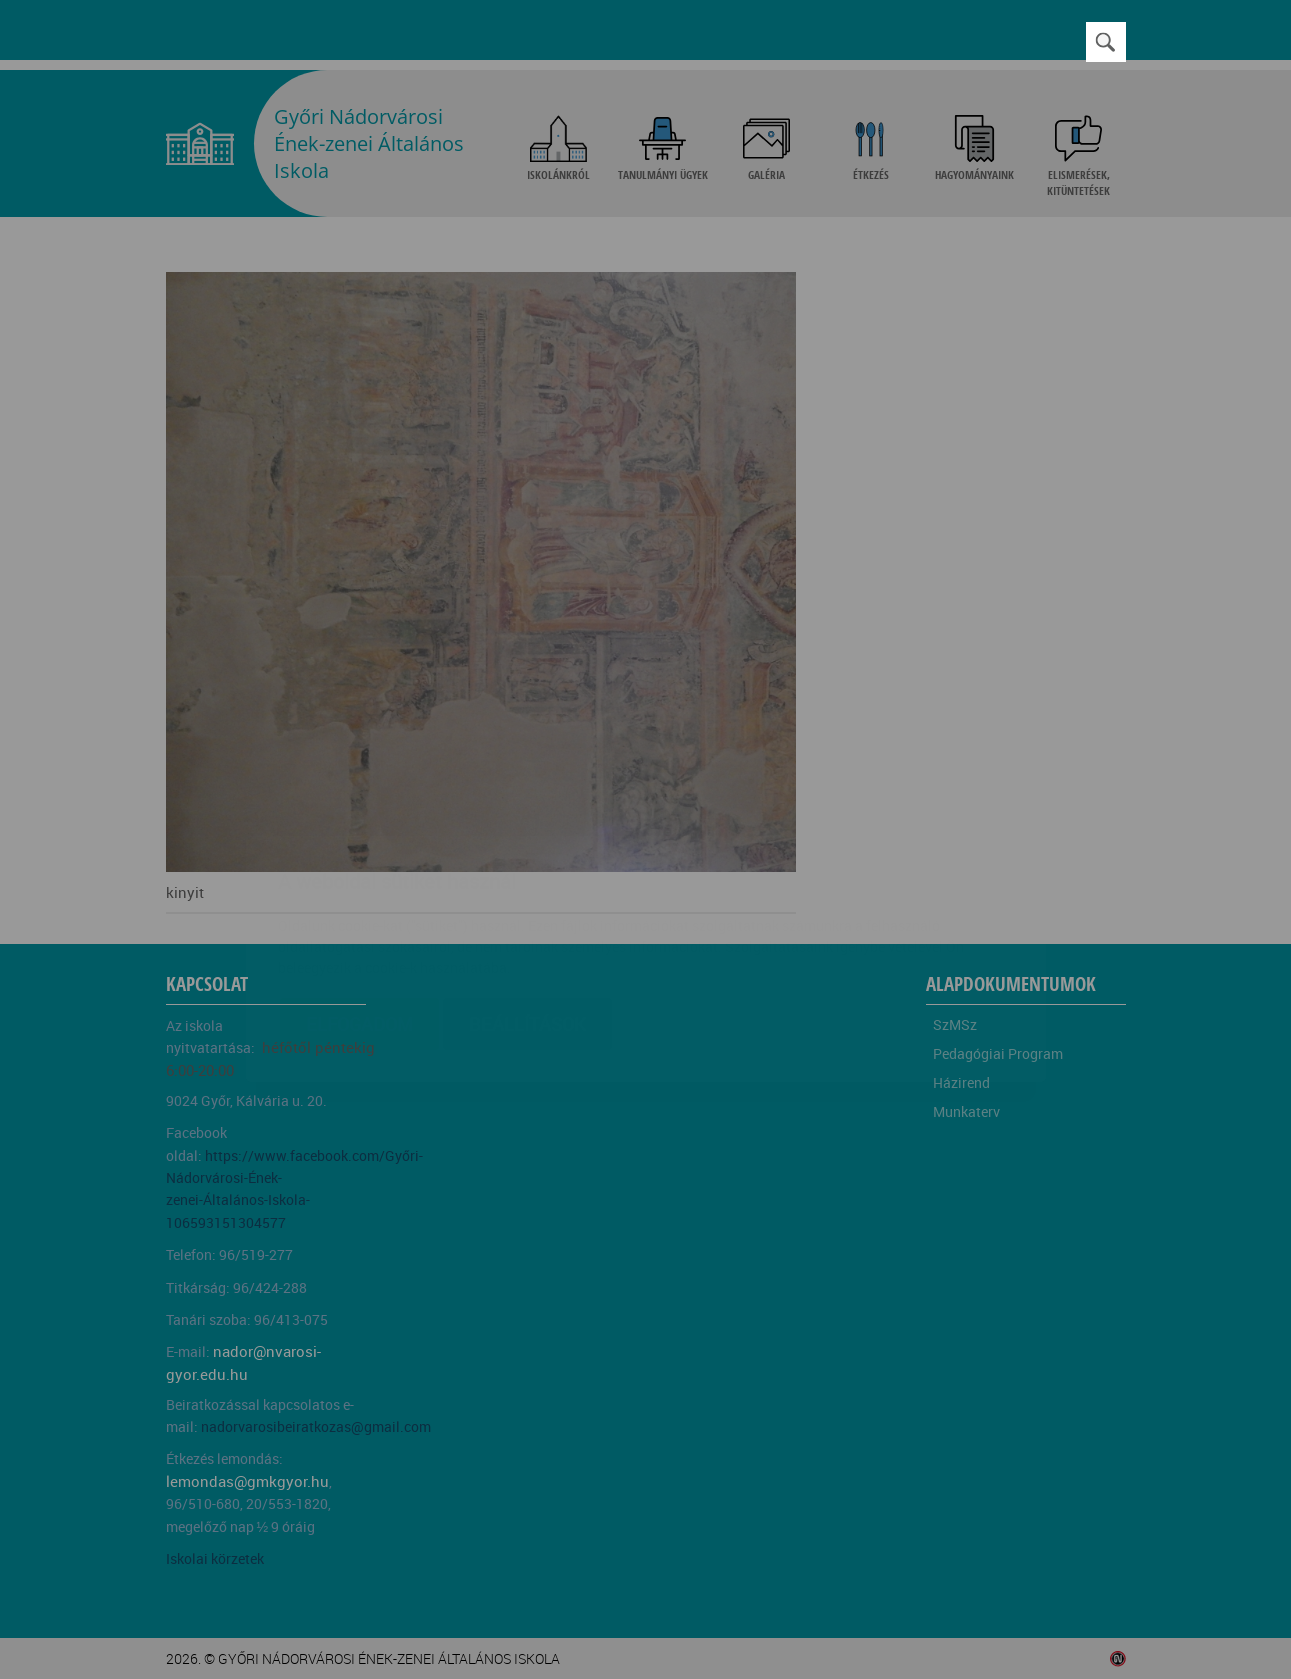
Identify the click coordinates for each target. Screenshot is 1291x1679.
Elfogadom (359, 905)
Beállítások (527, 905)
